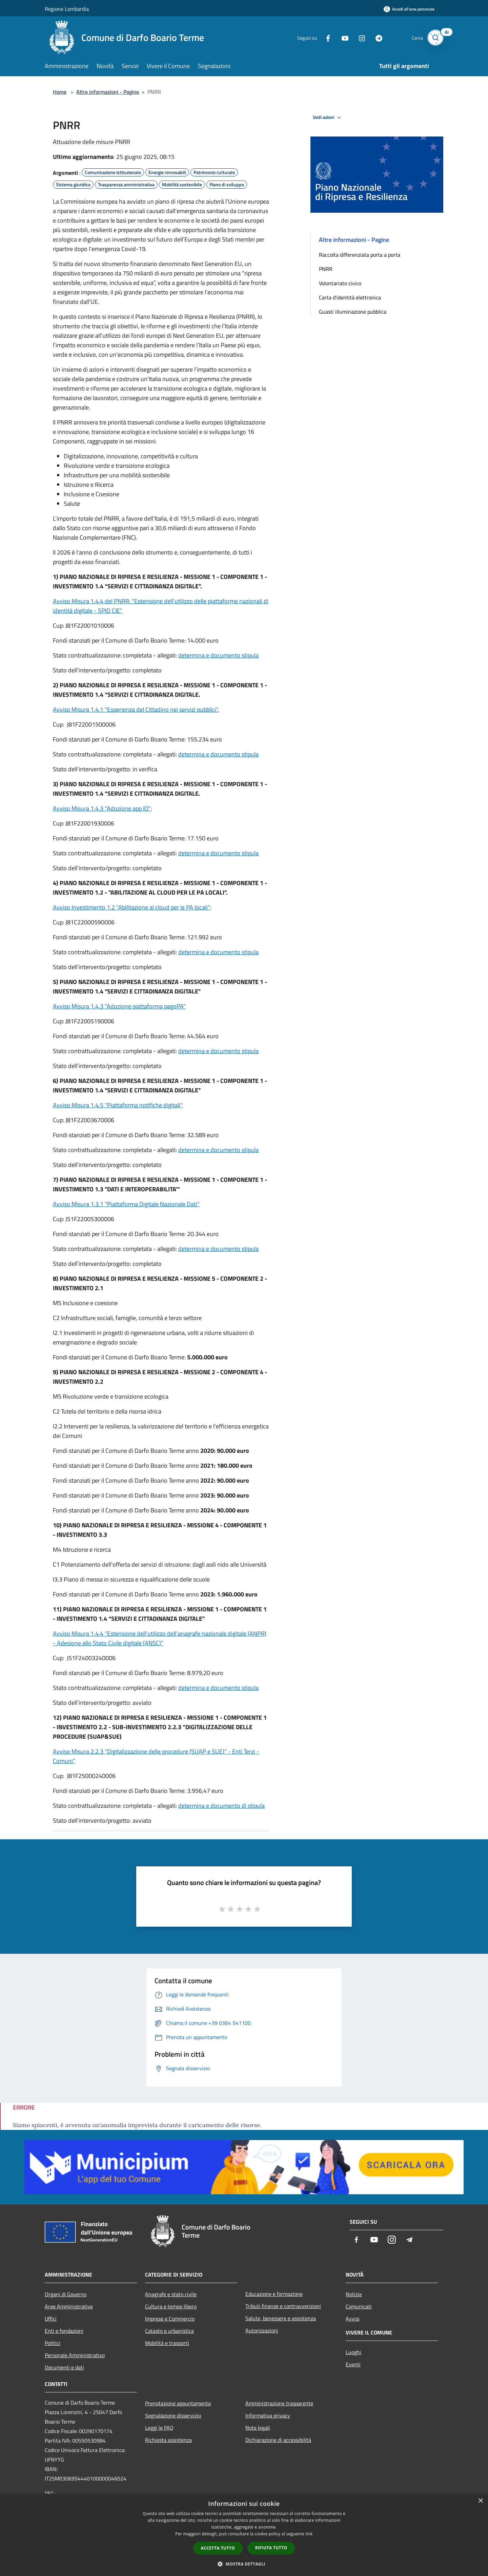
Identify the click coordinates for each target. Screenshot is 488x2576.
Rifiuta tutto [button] (271, 2548)
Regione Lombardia (67, 9)
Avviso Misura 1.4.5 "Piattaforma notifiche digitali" (118, 1105)
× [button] (480, 2501)
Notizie (354, 2294)
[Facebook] (324, 37)
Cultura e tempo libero (171, 2306)
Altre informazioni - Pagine (107, 92)
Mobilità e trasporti (167, 2343)
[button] (244, 2564)
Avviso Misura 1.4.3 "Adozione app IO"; (102, 808)
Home (59, 92)
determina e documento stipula (218, 655)
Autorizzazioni (261, 2330)
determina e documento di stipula (221, 1805)
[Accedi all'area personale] (409, 9)
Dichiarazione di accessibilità (278, 2440)
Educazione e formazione (274, 2294)
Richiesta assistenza (168, 2440)
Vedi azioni (328, 117)
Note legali (257, 2428)
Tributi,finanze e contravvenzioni (283, 2306)
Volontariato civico (340, 283)
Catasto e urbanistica (169, 2331)
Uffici (51, 2319)
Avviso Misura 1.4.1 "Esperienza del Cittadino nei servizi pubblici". (136, 709)
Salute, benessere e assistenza (280, 2318)
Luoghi (353, 2352)
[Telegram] (375, 37)
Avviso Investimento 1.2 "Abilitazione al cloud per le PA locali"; (132, 907)
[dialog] (244, 2535)
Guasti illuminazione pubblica (352, 312)
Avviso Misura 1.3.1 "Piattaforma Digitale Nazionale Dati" (126, 1204)
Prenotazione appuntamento (178, 2403)
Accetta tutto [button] (218, 2548)
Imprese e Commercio (170, 2319)
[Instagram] (358, 37)
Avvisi (353, 2319)
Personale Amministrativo (75, 2355)
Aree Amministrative (69, 2306)
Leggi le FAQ (159, 2428)
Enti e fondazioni (64, 2331)
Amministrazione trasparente (279, 2403)
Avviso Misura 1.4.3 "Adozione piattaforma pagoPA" (119, 1006)
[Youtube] (341, 37)
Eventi (353, 2364)
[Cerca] (435, 37)
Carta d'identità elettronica (350, 297)
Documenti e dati (64, 2367)
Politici (52, 2343)
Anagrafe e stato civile (171, 2294)
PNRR (325, 269)
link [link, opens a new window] (309, 2534)
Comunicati (359, 2306)
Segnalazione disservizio (173, 2415)
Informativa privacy (267, 2415)
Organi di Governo (65, 2294)
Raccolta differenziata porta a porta (359, 255)
